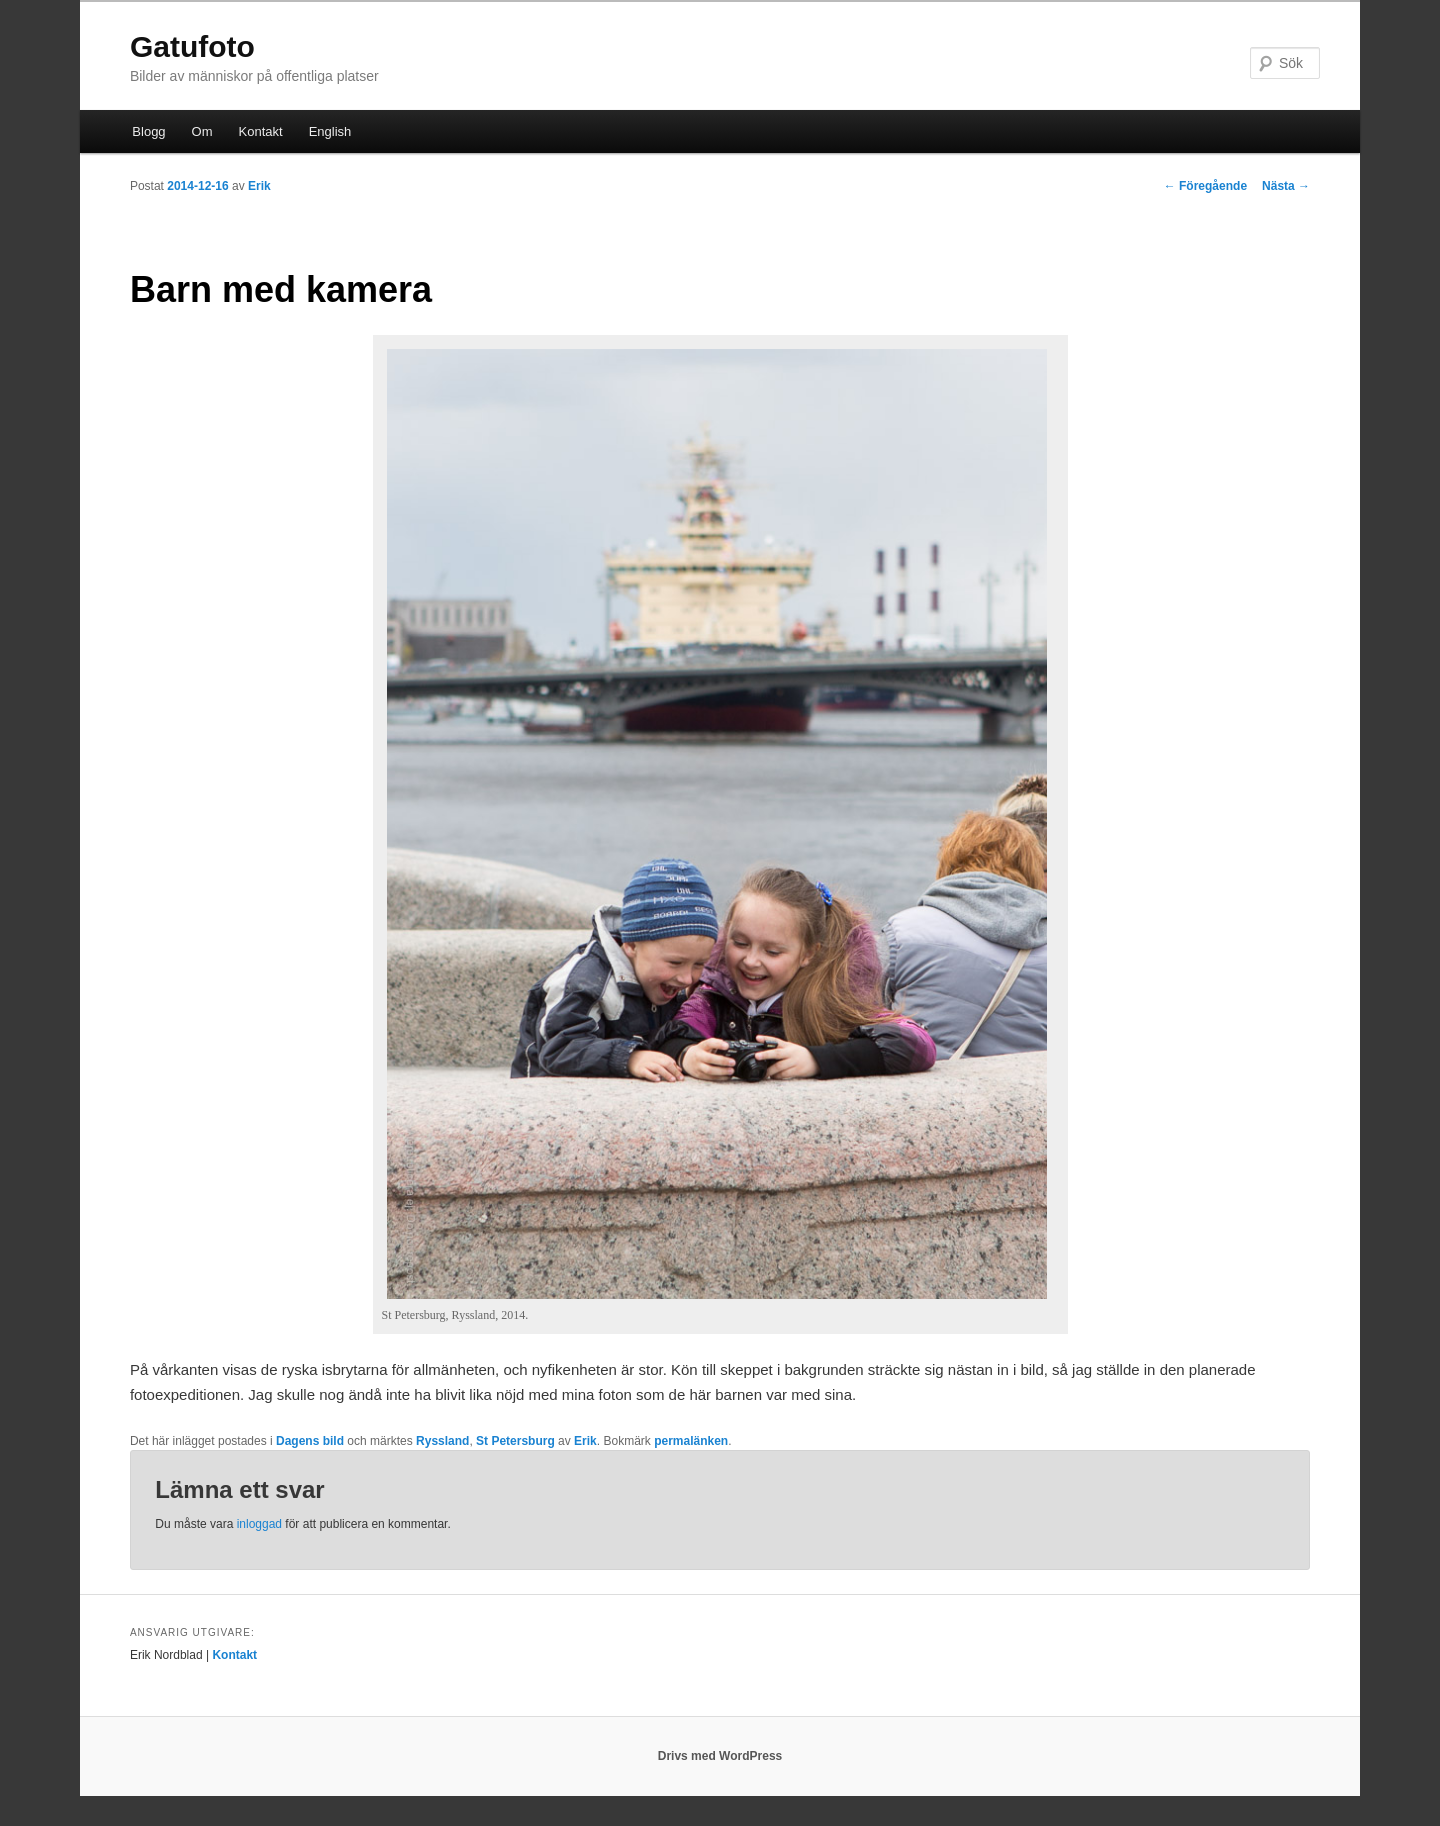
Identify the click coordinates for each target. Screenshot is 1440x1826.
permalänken (691, 1441)
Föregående (1205, 186)
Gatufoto (192, 46)
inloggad (259, 1524)
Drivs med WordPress (720, 1756)
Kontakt (261, 131)
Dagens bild (310, 1441)
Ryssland (442, 1441)
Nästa (1286, 186)
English (330, 131)
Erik (259, 186)
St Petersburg (515, 1441)
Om (202, 131)
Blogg (148, 131)
